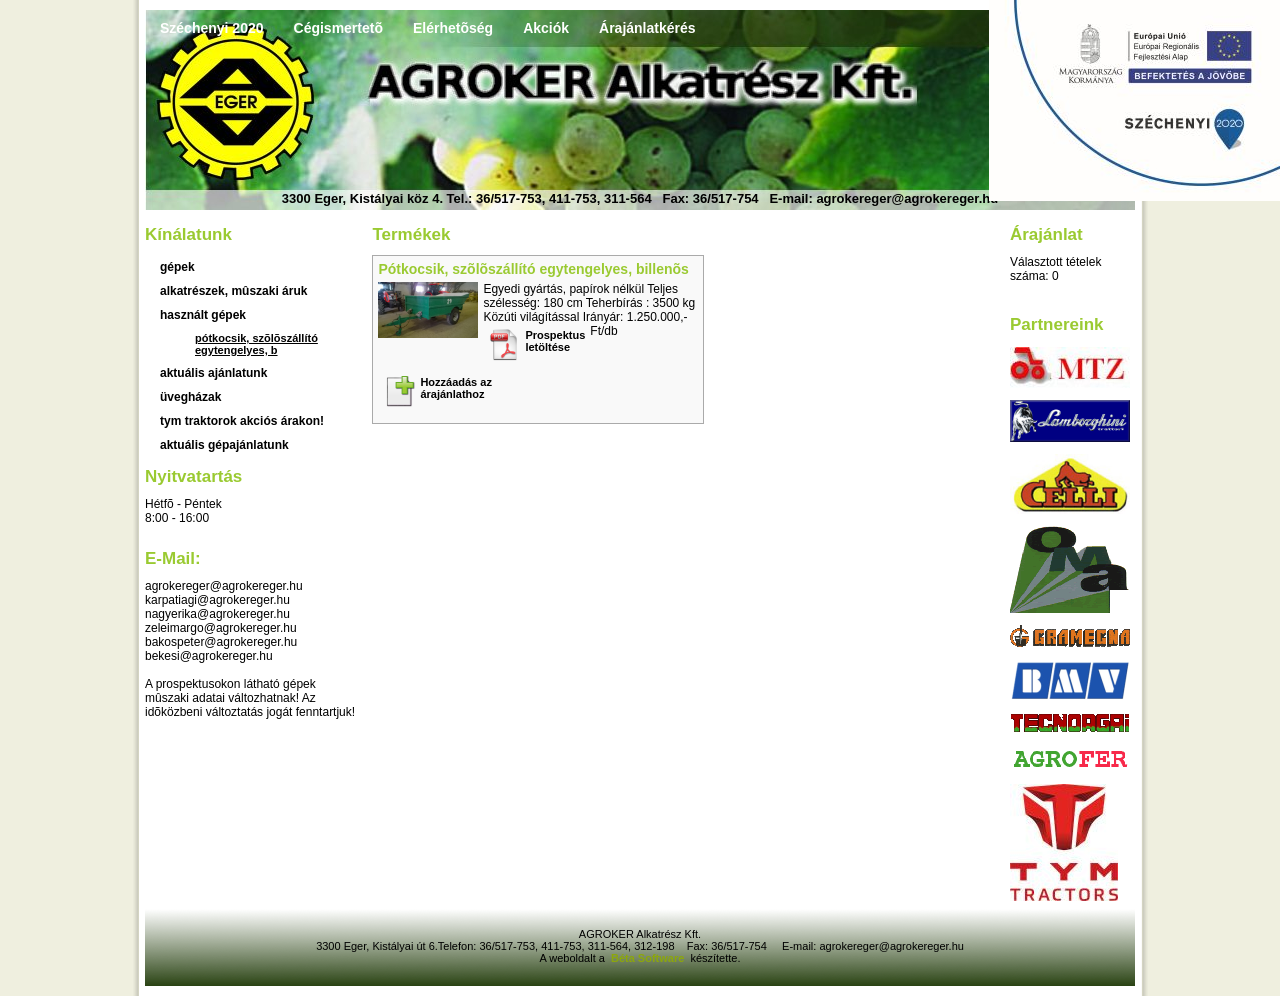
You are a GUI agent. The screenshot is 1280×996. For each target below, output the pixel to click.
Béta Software (647, 958)
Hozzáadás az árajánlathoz (456, 388)
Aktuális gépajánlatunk (224, 445)
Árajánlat (1046, 234)
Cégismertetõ (338, 28)
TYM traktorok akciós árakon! (242, 421)
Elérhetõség (453, 28)
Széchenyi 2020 (212, 28)
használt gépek (203, 315)
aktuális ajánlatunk (213, 373)
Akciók (546, 28)
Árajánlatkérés (647, 28)
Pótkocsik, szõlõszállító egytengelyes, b (256, 344)
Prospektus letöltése (555, 341)
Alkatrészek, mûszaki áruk (233, 291)
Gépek (177, 267)
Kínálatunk (188, 234)
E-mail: (173, 558)
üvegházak (190, 397)
